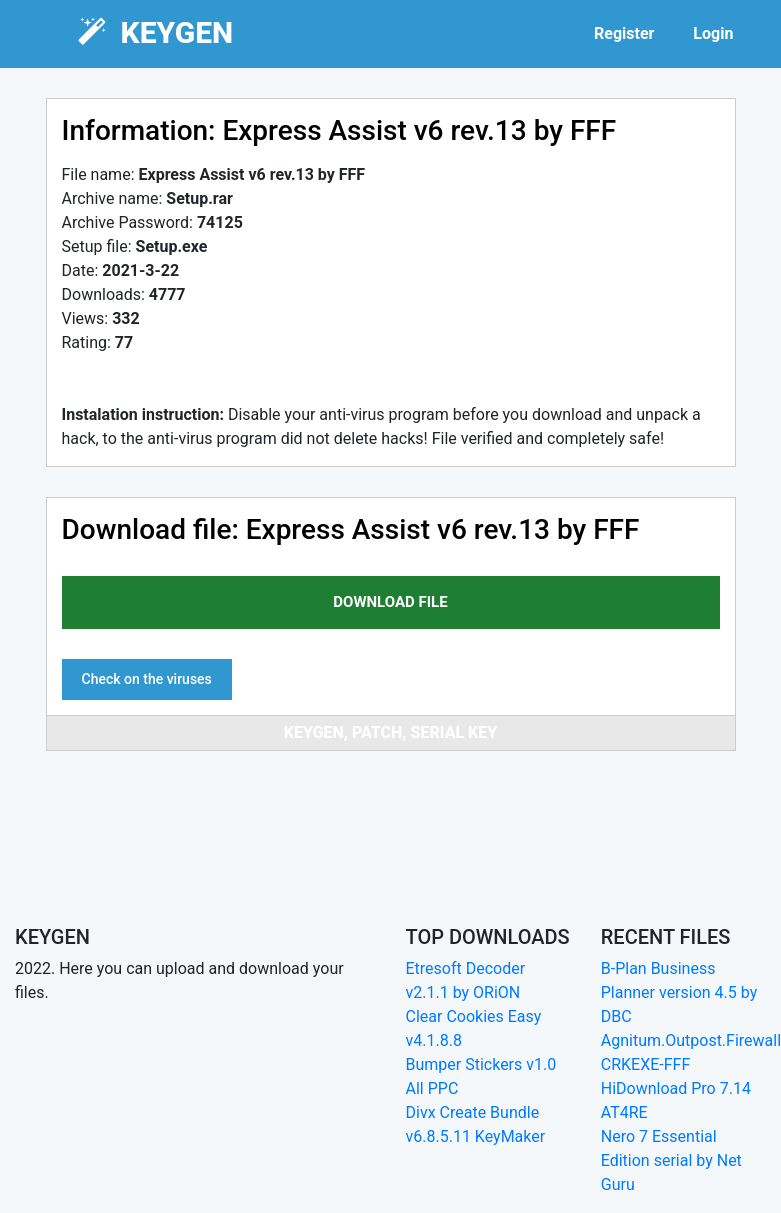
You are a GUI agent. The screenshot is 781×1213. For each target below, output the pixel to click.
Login (713, 33)
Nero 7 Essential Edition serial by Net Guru (671, 1160)
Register (624, 33)
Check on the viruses (147, 679)
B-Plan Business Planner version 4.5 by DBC (679, 992)
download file (390, 602)
